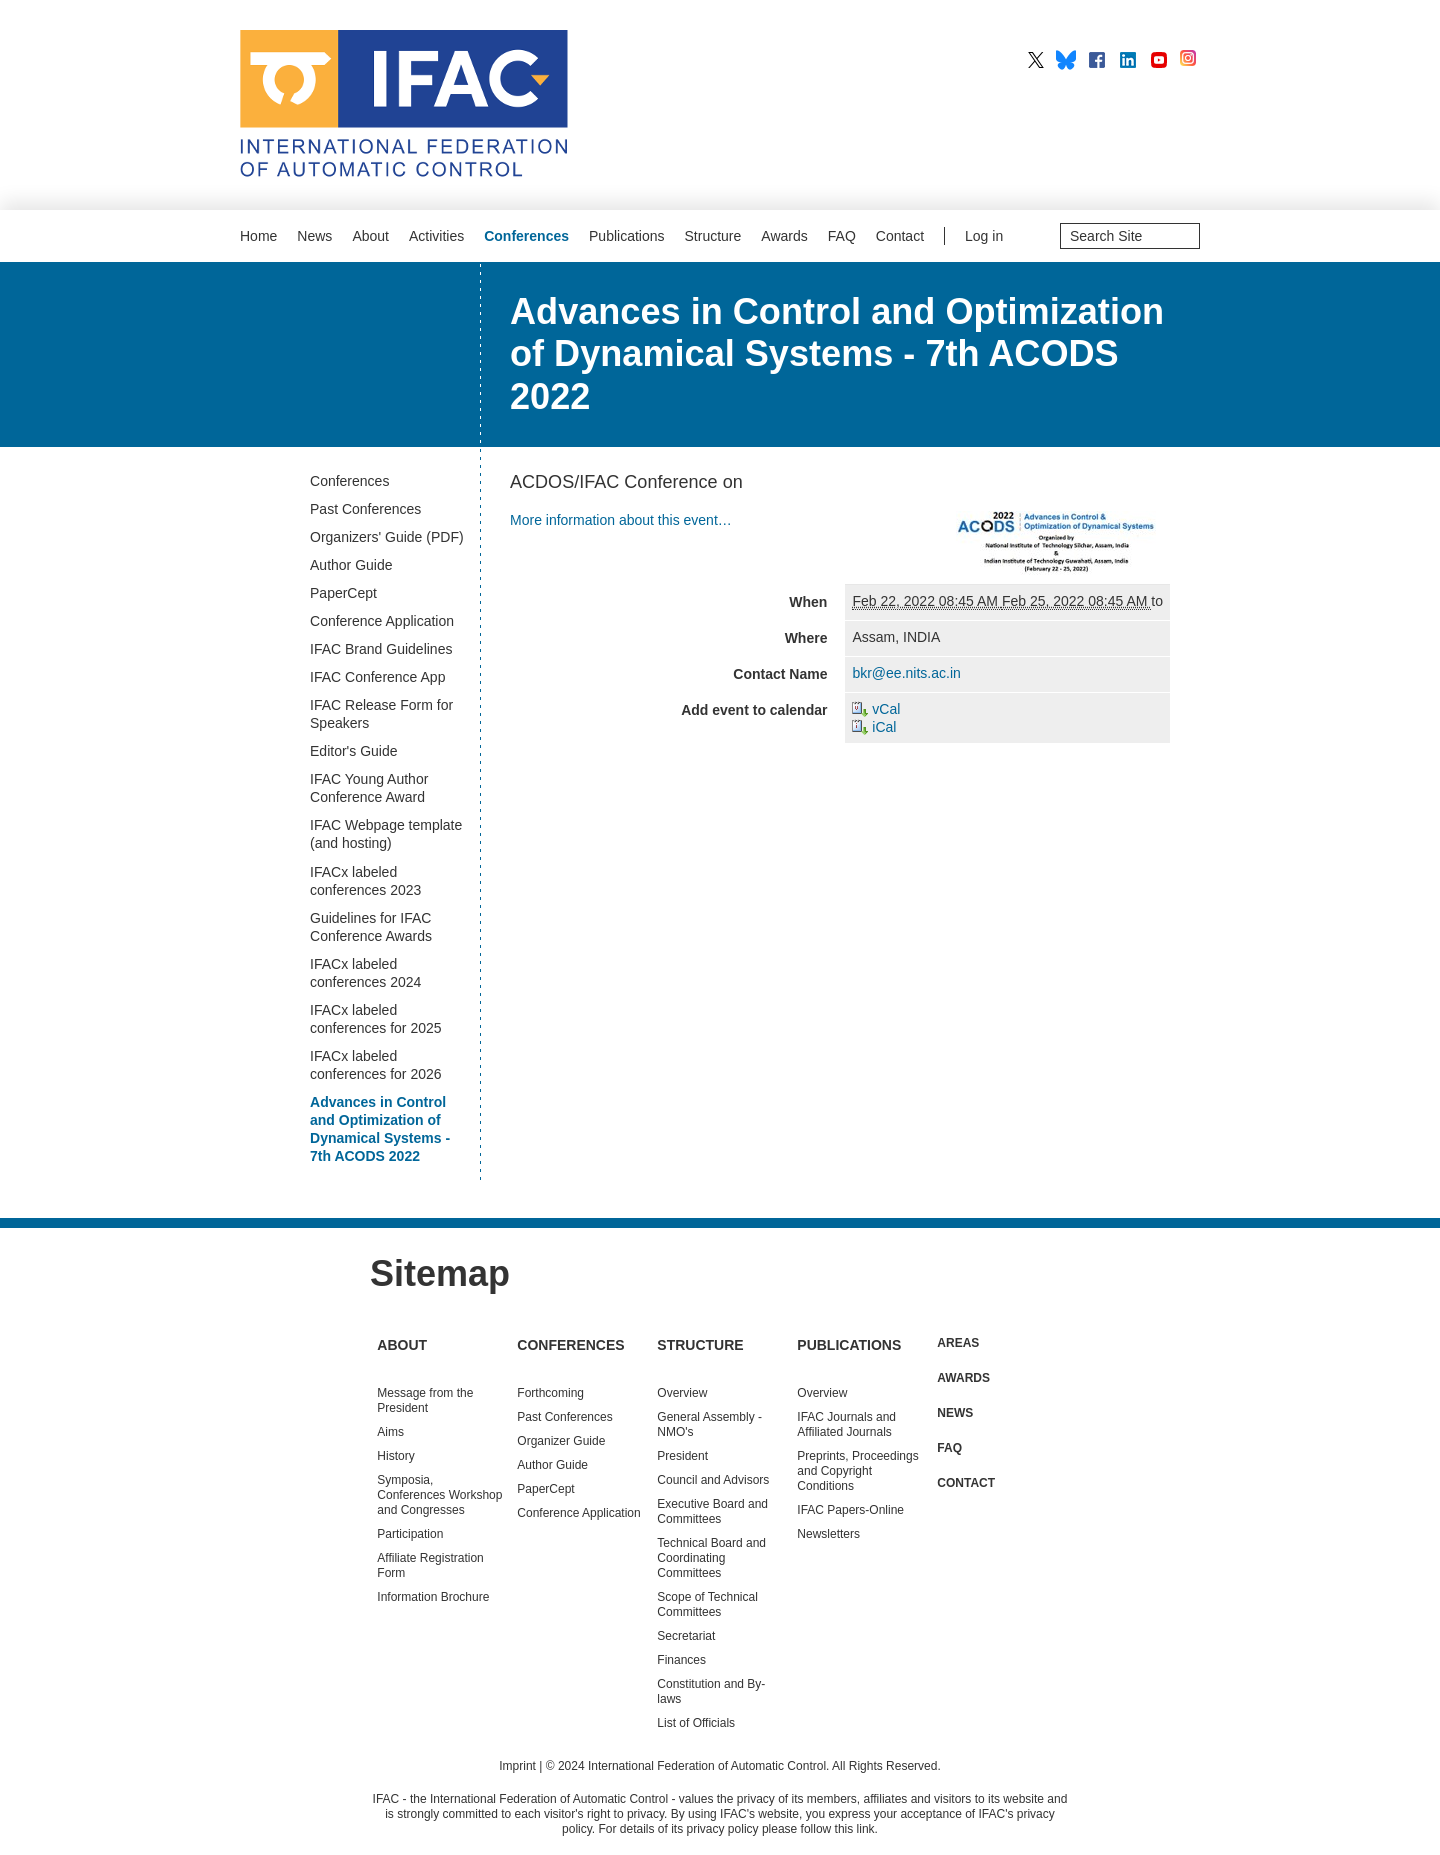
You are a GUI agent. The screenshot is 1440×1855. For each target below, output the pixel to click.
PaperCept (545, 1489)
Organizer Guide (561, 1441)
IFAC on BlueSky (1066, 60)
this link (855, 1829)
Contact (900, 236)
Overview (682, 1393)
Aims (390, 1432)
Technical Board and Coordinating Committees (711, 1558)
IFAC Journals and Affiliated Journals (846, 1424)
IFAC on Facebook (1097, 60)
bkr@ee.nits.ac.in (906, 673)
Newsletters (828, 1534)
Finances (681, 1660)
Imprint (517, 1766)
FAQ (842, 236)
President (682, 1456)
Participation (410, 1534)
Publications (627, 236)
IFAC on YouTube (1159, 60)
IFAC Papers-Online (850, 1510)
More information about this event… (621, 520)
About (370, 236)
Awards (784, 236)
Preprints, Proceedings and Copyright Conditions (857, 1471)
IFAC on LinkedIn (1128, 60)
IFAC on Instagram (1190, 60)
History (395, 1456)
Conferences (526, 236)
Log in (984, 236)
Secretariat (686, 1636)
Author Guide (552, 1465)
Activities (436, 236)
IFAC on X (1036, 60)
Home (258, 236)
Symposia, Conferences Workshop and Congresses (439, 1495)
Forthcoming (550, 1393)
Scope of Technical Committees (707, 1604)
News (314, 236)
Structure (713, 236)
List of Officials (696, 1723)
